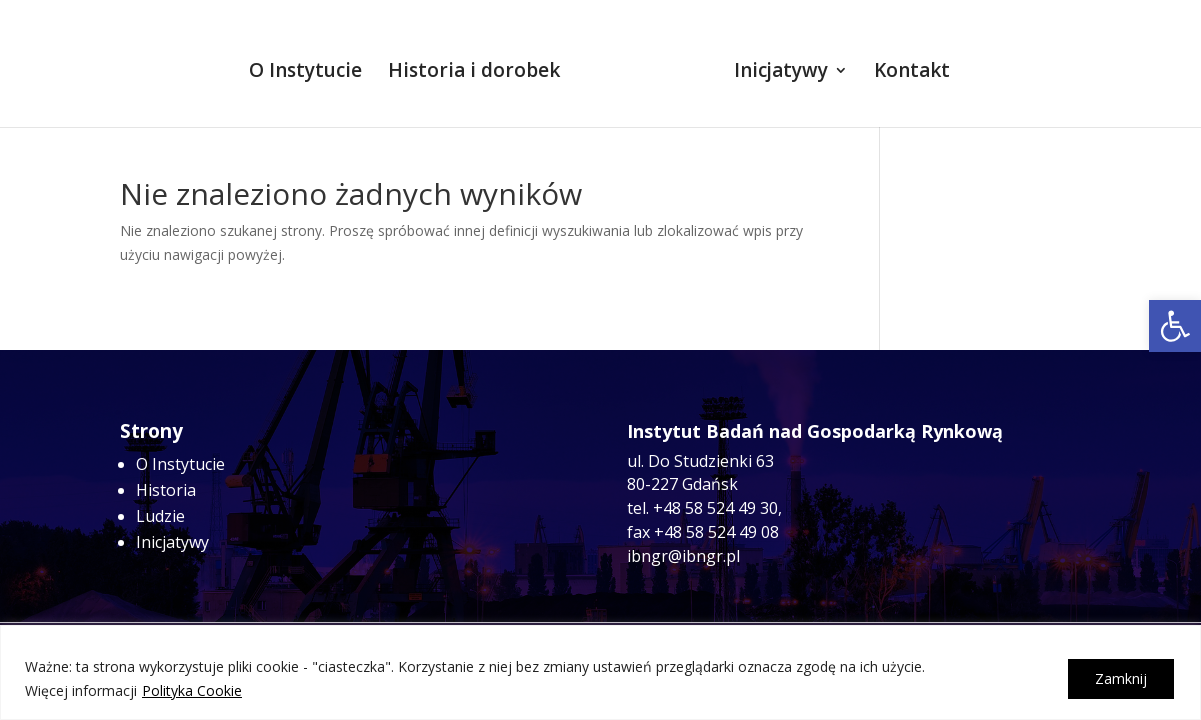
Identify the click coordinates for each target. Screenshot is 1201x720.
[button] (1175, 326)
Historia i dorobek (480, 67)
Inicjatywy (775, 67)
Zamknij (1121, 678)
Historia (166, 490)
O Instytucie (311, 67)
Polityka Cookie (192, 690)
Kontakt (906, 67)
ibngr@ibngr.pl (683, 556)
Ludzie (160, 516)
